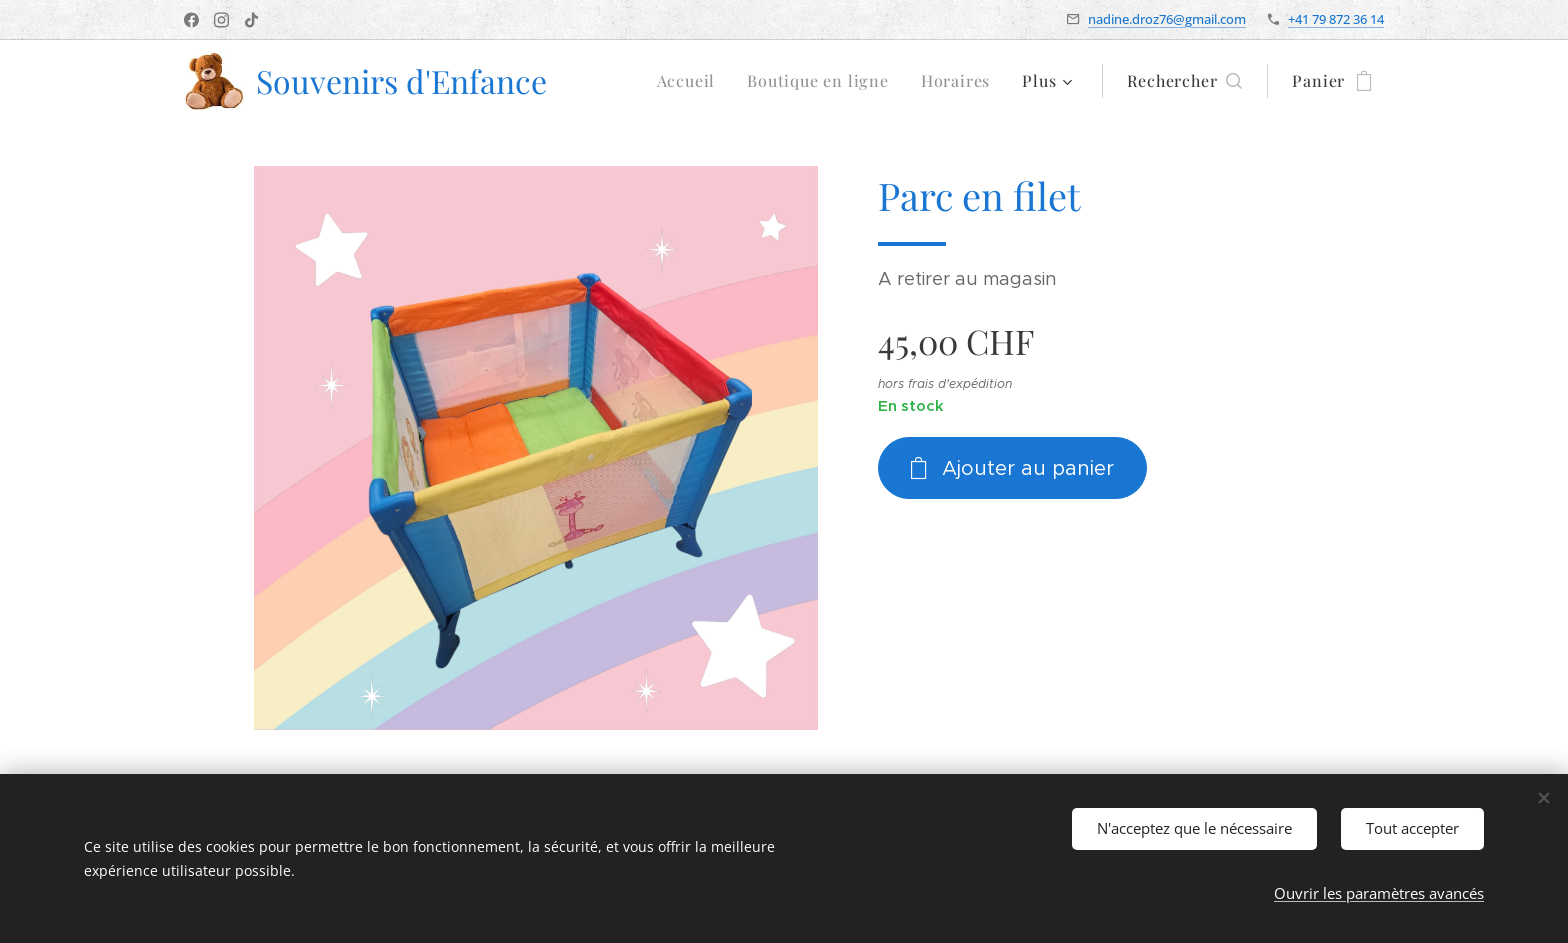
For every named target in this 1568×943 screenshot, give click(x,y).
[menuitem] (692, 81)
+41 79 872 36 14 (1336, 19)
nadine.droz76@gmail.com (1167, 19)
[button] (1184, 81)
